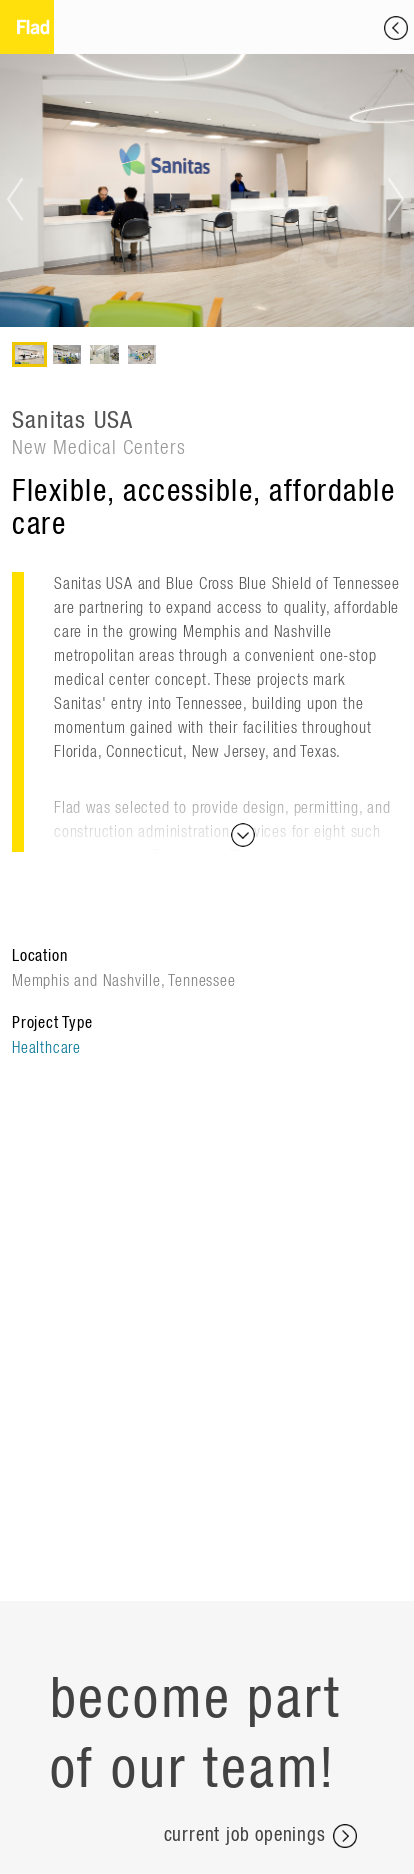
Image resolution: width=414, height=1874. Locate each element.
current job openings (260, 1836)
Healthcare (46, 1048)
